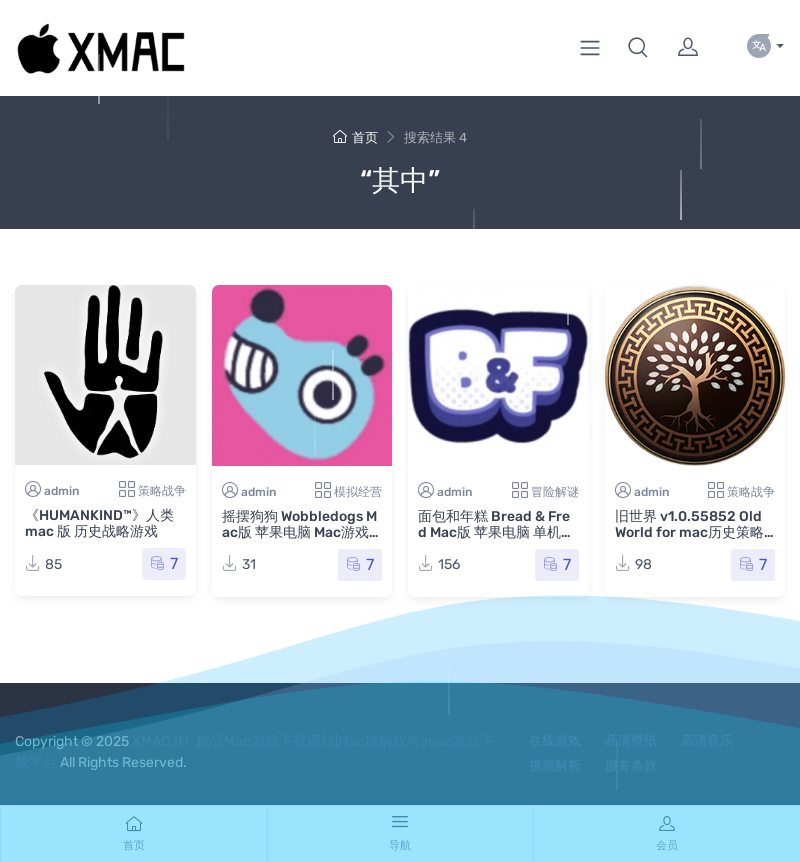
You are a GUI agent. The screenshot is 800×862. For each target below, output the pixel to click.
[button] (638, 48)
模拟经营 (358, 492)
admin (61, 491)
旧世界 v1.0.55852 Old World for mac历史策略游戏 (689, 532)
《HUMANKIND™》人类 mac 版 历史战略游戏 (99, 523)
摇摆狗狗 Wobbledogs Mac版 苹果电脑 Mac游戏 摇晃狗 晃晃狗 (299, 532)
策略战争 (162, 491)
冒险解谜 (555, 492)
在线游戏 (555, 740)
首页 (355, 137)
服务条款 (631, 765)
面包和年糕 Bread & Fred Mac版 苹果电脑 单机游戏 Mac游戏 (496, 532)
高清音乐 (707, 740)
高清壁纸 (631, 740)
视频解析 (555, 765)
